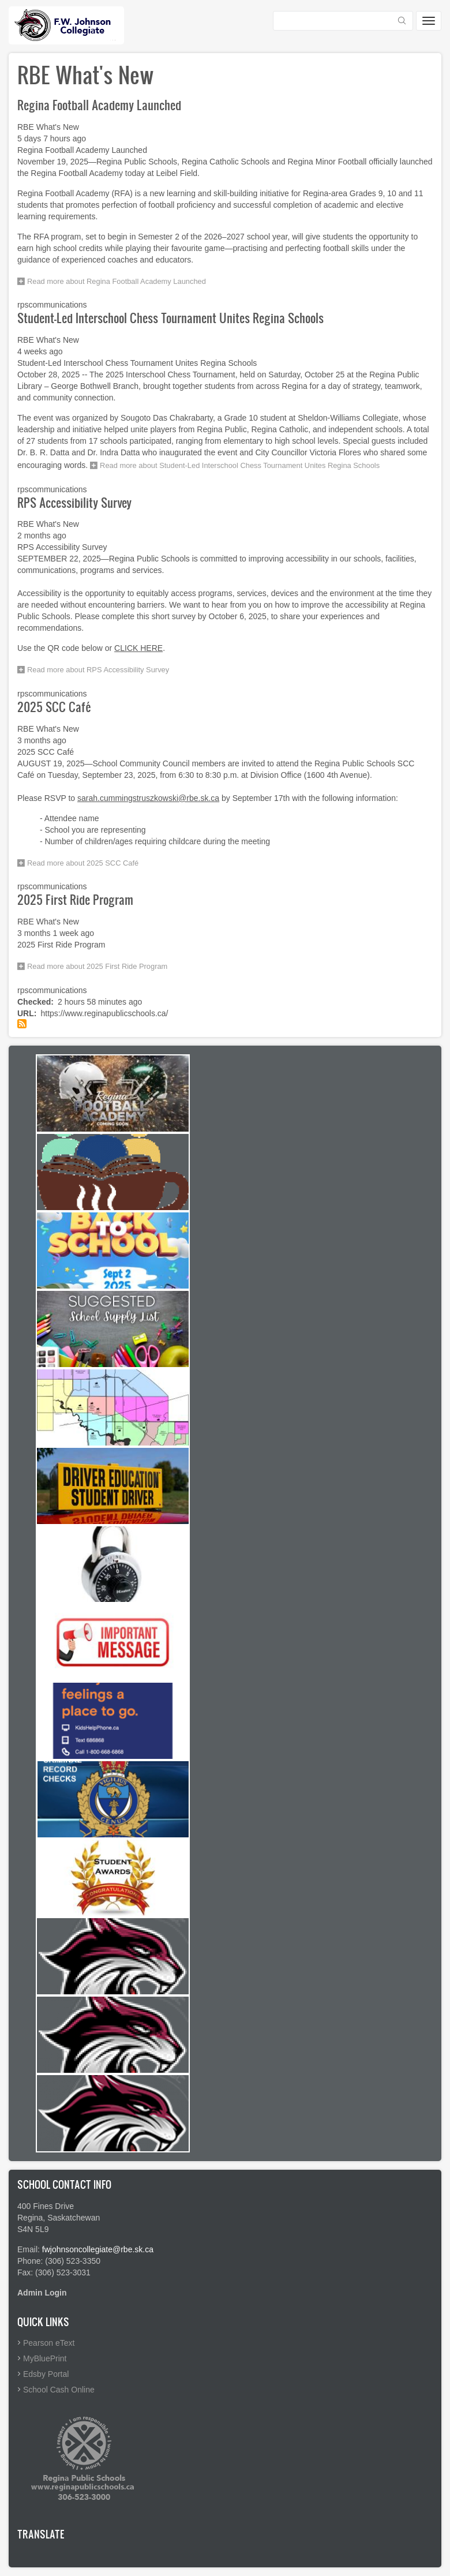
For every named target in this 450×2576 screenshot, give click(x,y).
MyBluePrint (44, 2358)
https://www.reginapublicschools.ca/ (104, 1013)
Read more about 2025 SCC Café (82, 863)
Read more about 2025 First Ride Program (97, 966)
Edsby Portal (46, 2374)
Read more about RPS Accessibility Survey (98, 669)
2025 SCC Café (54, 706)
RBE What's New (48, 127)
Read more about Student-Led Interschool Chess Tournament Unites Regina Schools (240, 465)
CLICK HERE (138, 648)
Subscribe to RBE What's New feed (22, 1023)
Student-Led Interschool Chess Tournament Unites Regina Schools (170, 317)
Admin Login (42, 2292)
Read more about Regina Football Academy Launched (116, 281)
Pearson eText (49, 2342)
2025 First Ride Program (75, 899)
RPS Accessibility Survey (74, 502)
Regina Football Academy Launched (99, 104)
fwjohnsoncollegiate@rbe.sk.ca (97, 2249)
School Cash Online (59, 2389)
